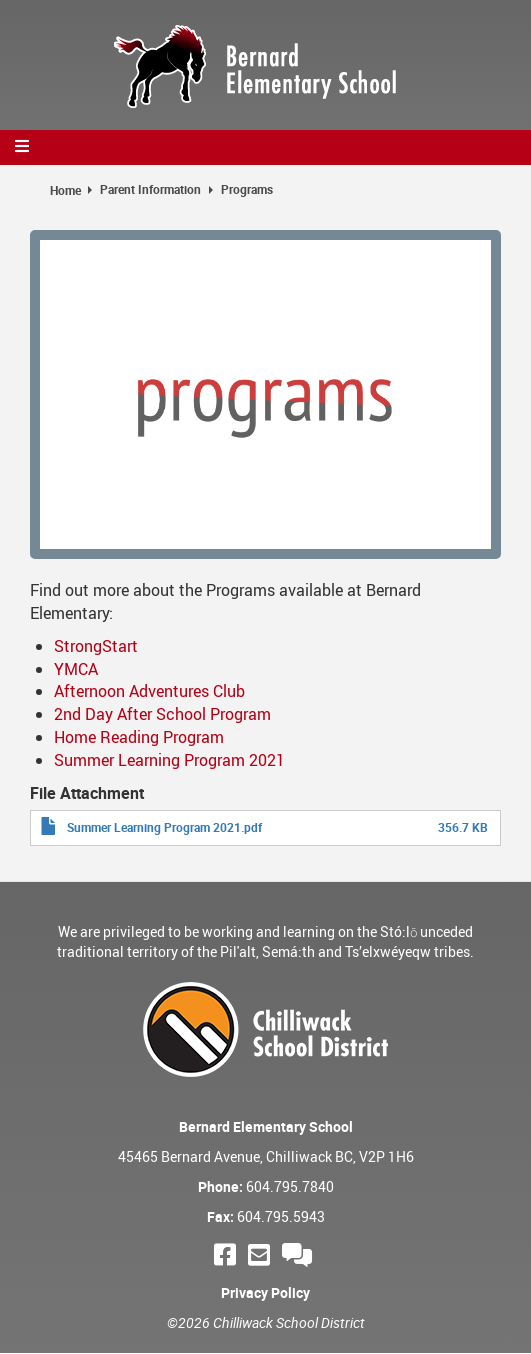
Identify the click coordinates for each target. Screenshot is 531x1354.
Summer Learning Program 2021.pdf (164, 827)
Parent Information (150, 189)
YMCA (76, 669)
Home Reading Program (139, 737)
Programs (247, 189)
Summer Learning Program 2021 (169, 760)
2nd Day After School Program (162, 714)
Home (65, 190)
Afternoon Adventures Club (149, 691)
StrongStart (96, 646)
